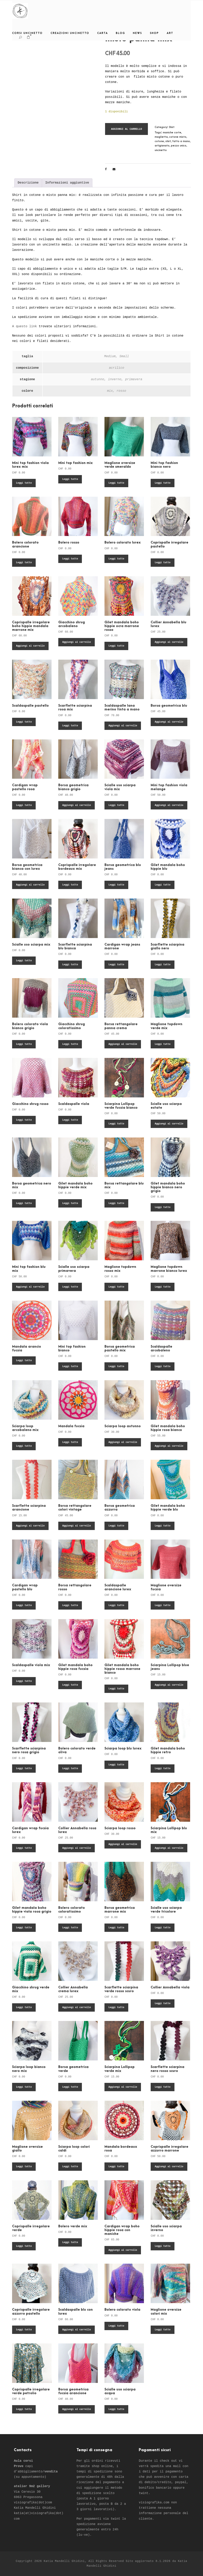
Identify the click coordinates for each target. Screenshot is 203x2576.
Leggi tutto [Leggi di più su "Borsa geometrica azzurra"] (116, 1525)
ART (170, 33)
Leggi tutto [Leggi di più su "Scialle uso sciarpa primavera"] (70, 1287)
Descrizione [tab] (28, 183)
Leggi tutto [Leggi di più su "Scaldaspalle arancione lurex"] (116, 1605)
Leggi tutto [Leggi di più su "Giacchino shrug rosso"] (24, 1120)
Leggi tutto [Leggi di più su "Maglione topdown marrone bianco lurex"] (162, 1287)
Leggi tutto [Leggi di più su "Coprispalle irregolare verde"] (24, 2246)
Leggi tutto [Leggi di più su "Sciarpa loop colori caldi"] (70, 2166)
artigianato (162, 145)
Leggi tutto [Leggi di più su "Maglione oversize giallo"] (24, 2166)
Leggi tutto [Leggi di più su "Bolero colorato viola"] (116, 2326)
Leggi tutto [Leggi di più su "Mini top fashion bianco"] (70, 1366)
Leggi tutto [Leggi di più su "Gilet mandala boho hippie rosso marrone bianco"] (116, 1688)
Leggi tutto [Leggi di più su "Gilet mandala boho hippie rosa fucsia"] (70, 1685)
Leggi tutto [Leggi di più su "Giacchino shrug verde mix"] (24, 2007)
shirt (168, 141)
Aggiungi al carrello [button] (30, 646)
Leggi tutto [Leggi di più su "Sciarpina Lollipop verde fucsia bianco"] (116, 1123)
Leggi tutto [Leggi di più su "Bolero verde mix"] (70, 2242)
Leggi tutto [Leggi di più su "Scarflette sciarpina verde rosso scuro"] (116, 2007)
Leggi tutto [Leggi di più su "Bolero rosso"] (70, 558)
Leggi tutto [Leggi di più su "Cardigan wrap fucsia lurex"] (24, 1848)
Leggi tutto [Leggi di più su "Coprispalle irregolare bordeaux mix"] (70, 884)
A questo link (24, 326)
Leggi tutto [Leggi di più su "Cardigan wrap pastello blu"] (24, 1605)
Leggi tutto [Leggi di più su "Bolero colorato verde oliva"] (70, 1768)
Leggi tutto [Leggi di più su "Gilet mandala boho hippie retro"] (162, 1768)
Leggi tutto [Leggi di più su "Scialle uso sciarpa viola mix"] (116, 805)
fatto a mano (181, 141)
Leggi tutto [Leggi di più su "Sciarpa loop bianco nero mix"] (24, 2087)
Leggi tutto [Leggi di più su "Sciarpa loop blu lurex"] (116, 1764)
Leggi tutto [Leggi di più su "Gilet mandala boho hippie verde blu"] (162, 1525)
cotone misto (177, 136)
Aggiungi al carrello (126, 129)
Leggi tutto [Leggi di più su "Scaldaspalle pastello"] (24, 722)
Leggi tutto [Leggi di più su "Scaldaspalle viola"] (70, 1120)
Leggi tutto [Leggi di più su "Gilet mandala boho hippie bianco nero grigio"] (162, 1207)
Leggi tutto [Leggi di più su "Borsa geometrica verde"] (70, 2087)
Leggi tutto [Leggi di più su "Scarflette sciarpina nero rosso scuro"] (162, 2087)
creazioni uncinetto (70, 33)
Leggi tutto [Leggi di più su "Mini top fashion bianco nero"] (162, 483)
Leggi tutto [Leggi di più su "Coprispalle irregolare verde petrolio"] (24, 2409)
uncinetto (161, 150)
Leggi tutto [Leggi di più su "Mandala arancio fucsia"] (24, 1360)
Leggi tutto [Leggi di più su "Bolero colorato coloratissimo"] (70, 1927)
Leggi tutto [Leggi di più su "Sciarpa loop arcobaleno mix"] (24, 1446)
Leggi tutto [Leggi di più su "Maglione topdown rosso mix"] (116, 1287)
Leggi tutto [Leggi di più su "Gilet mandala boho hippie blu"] (162, 884)
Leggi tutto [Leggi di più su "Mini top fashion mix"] (70, 479)
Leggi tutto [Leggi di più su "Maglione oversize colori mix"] (162, 2329)
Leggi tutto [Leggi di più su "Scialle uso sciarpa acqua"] (116, 2409)
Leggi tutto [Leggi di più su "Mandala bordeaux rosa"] (116, 2166)
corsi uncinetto (27, 33)
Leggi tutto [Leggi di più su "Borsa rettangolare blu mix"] (116, 1203)
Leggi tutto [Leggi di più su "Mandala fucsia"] (70, 1442)
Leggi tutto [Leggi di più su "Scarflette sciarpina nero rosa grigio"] (24, 1768)
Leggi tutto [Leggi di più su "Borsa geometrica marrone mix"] (116, 1927)
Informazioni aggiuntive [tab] (67, 183)
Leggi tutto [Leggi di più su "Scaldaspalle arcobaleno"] (162, 1366)
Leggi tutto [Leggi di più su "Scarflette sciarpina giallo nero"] (162, 964)
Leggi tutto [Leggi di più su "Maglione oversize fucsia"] (162, 1605)
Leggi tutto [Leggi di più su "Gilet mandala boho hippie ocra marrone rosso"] (116, 646)
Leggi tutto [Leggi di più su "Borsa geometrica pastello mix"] (116, 1366)
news (137, 33)
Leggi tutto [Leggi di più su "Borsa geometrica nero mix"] (24, 1203)
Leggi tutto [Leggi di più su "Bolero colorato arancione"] (24, 562)
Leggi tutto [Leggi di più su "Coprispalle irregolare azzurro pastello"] (24, 2329)
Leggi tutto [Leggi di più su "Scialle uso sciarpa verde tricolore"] (162, 1927)
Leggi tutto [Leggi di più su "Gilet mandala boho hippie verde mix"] (70, 1203)
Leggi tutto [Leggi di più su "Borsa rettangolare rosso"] (70, 1605)
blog (120, 33)
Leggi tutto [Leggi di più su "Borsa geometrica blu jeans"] (116, 884)
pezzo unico (178, 145)
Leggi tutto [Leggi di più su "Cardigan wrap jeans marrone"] (116, 964)
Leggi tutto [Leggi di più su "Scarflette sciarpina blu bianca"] (70, 964)
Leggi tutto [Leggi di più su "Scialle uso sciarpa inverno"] (162, 2246)
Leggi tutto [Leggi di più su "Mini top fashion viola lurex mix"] (24, 483)
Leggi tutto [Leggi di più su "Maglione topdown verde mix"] (162, 1044)
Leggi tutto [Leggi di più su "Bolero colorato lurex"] (116, 558)
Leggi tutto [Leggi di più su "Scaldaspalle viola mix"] (24, 1681)
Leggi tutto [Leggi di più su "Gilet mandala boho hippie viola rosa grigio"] (24, 1927)
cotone (159, 141)
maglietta (161, 136)
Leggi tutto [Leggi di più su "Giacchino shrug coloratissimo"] (70, 1044)
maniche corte (172, 132)
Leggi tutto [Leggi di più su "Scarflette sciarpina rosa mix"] (70, 725)
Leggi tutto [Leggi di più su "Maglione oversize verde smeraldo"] (116, 483)
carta (102, 33)
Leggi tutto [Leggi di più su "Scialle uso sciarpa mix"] (24, 960)
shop (154, 33)
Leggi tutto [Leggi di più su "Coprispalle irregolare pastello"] (162, 562)
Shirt (171, 127)
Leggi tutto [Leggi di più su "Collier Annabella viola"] (162, 2003)
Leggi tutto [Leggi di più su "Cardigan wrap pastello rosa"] (24, 805)
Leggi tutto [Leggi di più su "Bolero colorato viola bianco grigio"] (24, 1044)
